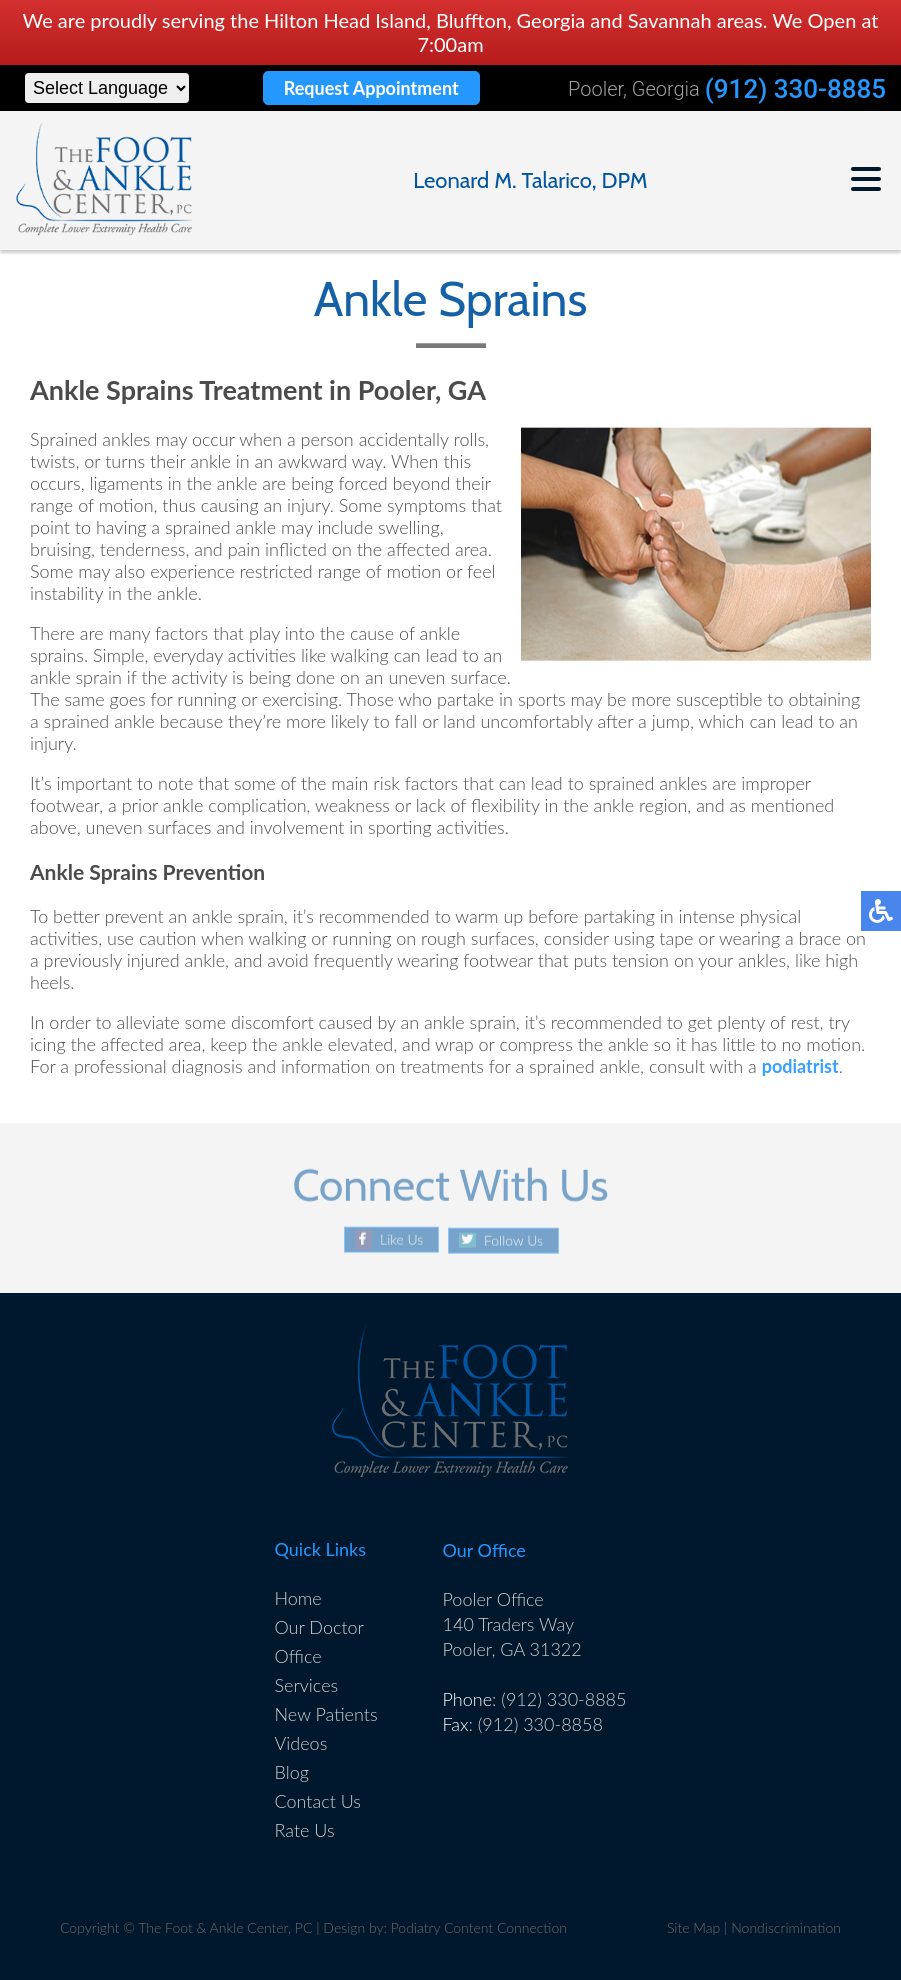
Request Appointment (371, 88)
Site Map (693, 1927)
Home (298, 1598)
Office (298, 1656)
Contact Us (318, 1801)
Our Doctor (319, 1627)
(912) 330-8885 (795, 89)
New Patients (326, 1714)
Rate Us (305, 1830)
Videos (301, 1743)
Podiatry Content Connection (479, 1927)
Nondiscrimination (786, 1927)
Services (307, 1685)
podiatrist (800, 1067)
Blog (292, 1772)
